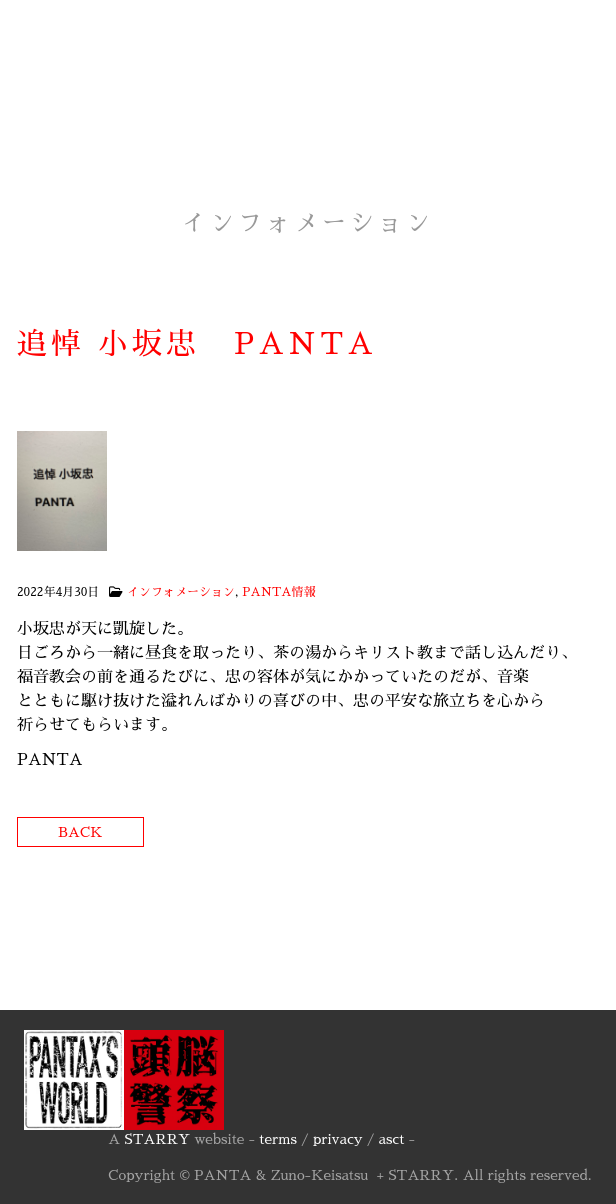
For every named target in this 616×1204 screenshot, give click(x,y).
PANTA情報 (278, 592)
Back (80, 832)
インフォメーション (181, 592)
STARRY (157, 1139)
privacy (338, 1139)
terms (278, 1139)
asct (392, 1139)
